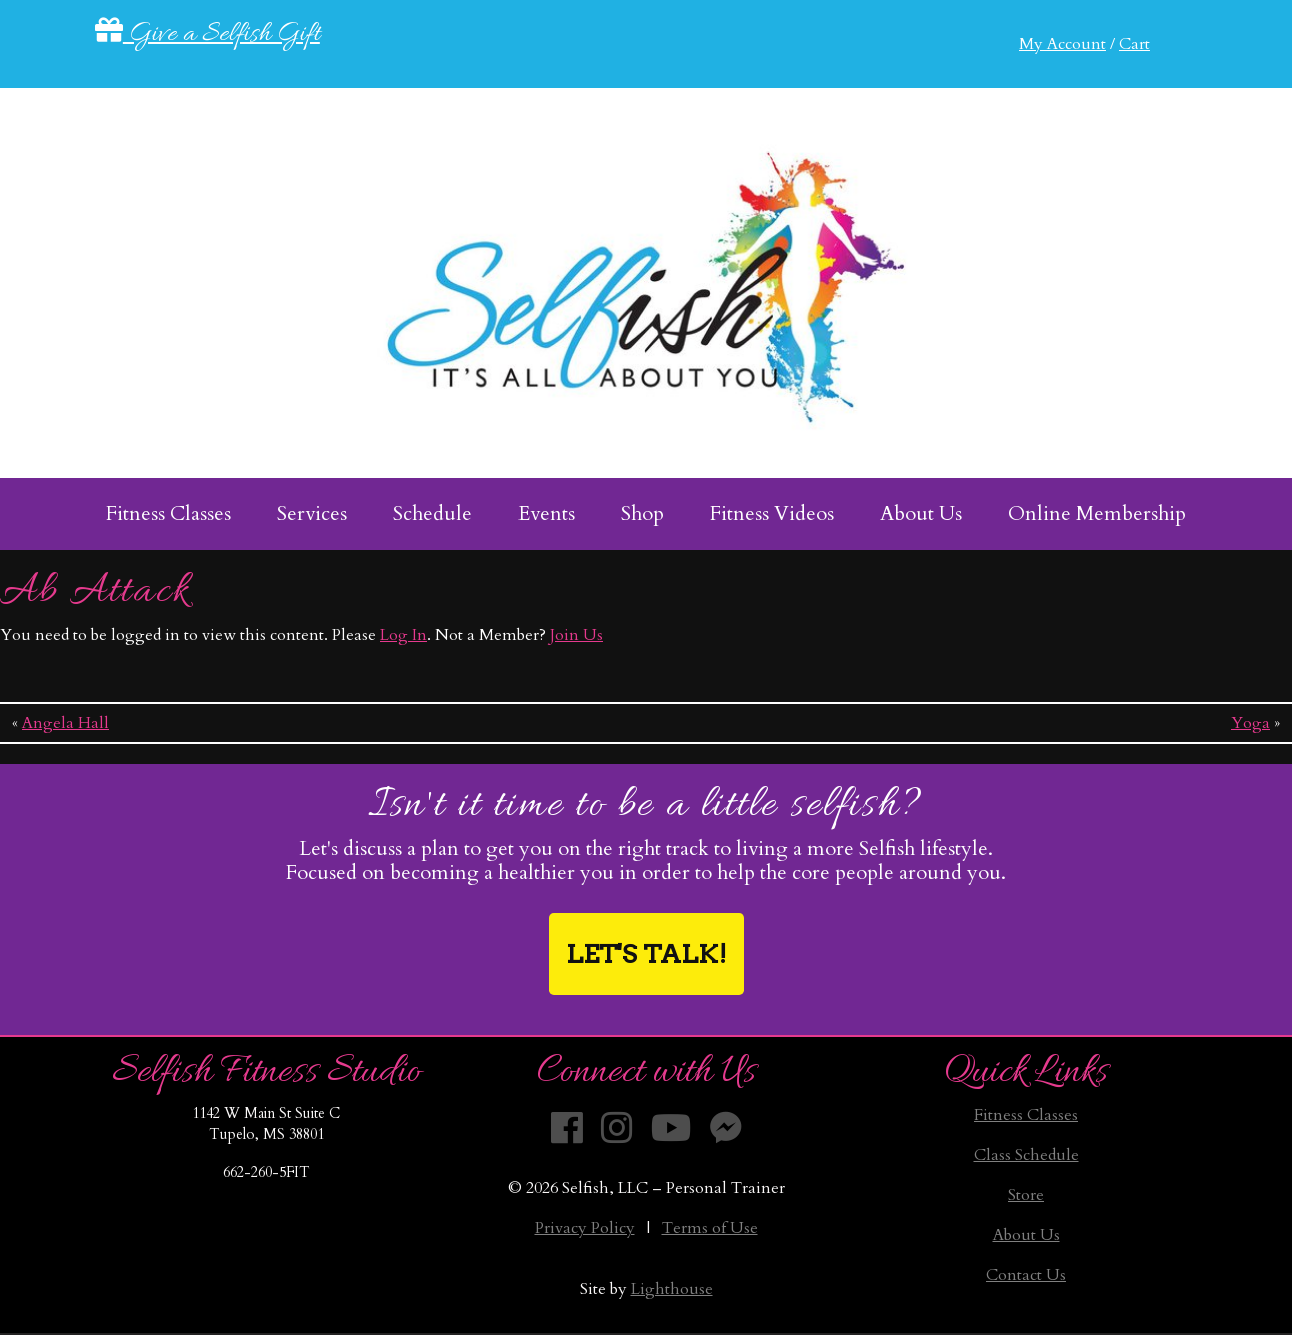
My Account (1062, 44)
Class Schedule (1026, 1155)
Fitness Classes (1026, 1115)
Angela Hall (65, 723)
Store (1026, 1195)
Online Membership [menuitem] (1097, 513)
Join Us (576, 635)
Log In (403, 635)
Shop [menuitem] (642, 513)
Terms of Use (710, 1228)
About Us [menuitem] (921, 513)
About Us (1026, 1235)
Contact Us (1026, 1275)
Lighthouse (672, 1289)
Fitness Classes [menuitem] (168, 513)
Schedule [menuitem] (432, 513)
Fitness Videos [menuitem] (772, 513)
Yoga (1250, 723)
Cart (1134, 44)
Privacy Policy (585, 1228)
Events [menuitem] (546, 513)
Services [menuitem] (312, 513)
